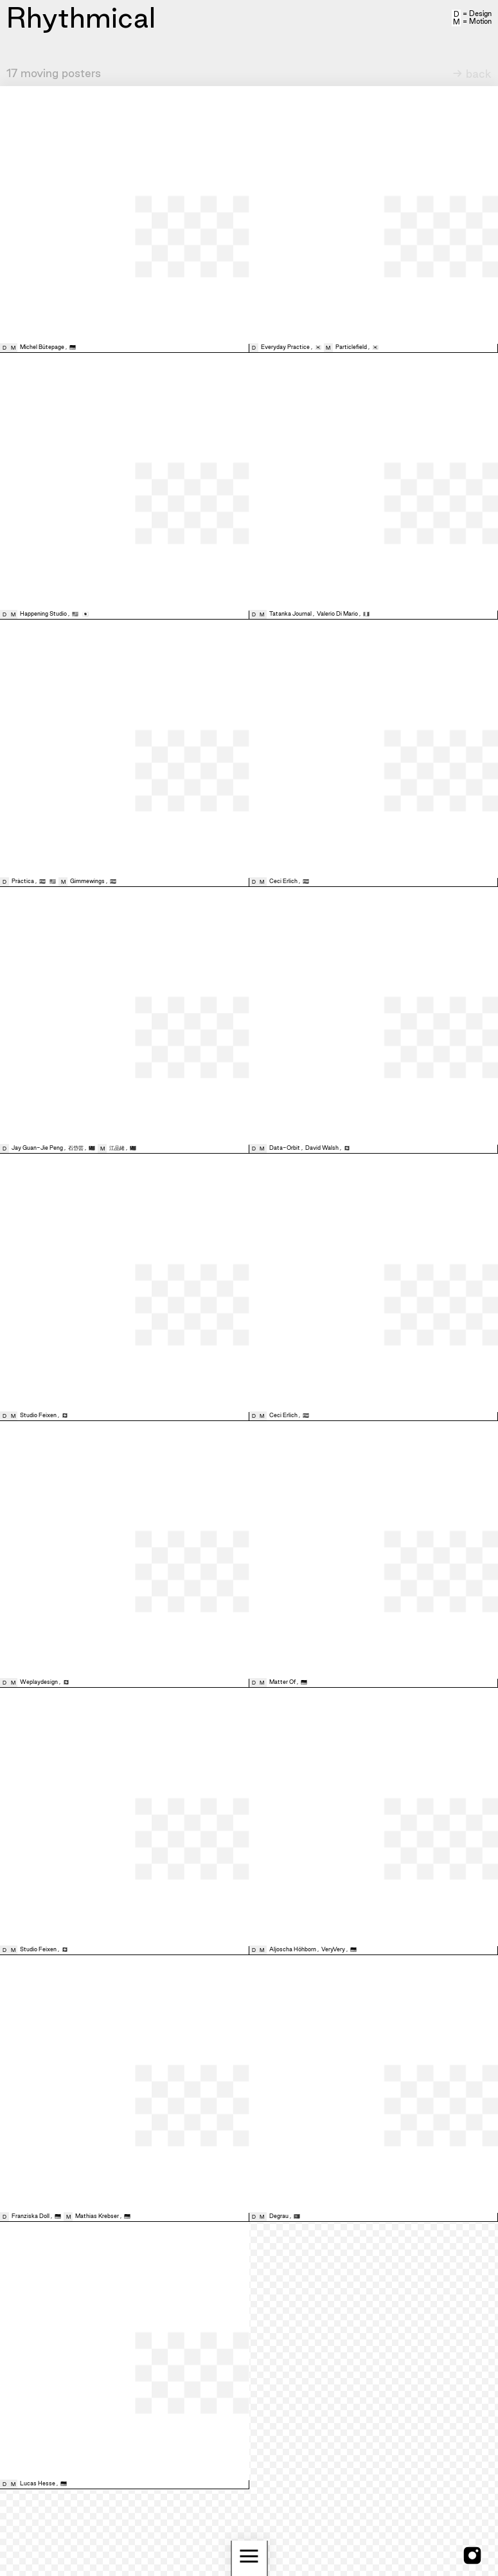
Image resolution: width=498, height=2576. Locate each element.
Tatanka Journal (290, 614)
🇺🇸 (76, 614)
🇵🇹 (297, 2216)
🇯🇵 (85, 614)
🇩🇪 (72, 347)
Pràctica (23, 881)
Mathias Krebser (97, 2216)
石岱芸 (76, 1148)
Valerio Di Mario (337, 614)
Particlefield (351, 347)
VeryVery (333, 1949)
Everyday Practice (285, 347)
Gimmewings (87, 881)
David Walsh (322, 1148)
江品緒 (117, 1148)
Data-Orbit (284, 1148)
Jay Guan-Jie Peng (37, 1148)
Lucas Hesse (37, 2483)
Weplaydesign (39, 1682)
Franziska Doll (30, 2216)
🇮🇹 (366, 614)
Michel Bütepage (42, 347)
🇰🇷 (319, 347)
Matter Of (282, 1682)
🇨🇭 (347, 1148)
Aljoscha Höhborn (292, 1949)
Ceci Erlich (283, 881)
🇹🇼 (92, 1148)
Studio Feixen (38, 1415)
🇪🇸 (43, 881)
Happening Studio (43, 614)
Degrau (279, 2216)
